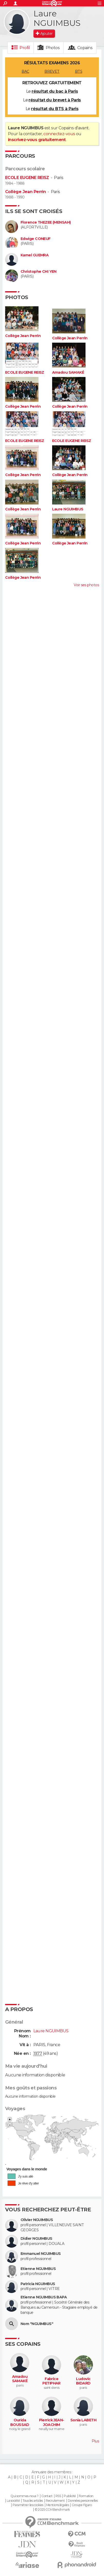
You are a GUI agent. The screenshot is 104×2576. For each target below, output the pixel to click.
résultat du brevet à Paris (55, 100)
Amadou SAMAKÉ (68, 372)
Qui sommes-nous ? (24, 2496)
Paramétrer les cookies (28, 2505)
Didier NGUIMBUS (36, 2238)
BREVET (52, 71)
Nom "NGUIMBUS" (37, 2324)
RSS (58, 2496)
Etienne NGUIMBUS (38, 2269)
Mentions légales (57, 2505)
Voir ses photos (86, 585)
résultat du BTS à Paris (54, 108)
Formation (86, 2496)
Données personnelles (83, 2501)
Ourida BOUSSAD (19, 2422)
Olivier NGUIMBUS (37, 2220)
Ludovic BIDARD (83, 2381)
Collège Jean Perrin (25, 191)
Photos (53, 47)
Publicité (70, 2496)
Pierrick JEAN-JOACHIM (51, 2422)
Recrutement (55, 2501)
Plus (95, 2441)
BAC (25, 71)
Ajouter (46, 33)
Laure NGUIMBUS (67, 509)
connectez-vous (59, 133)
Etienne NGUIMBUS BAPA (44, 2297)
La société (13, 2501)
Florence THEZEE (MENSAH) (46, 222)
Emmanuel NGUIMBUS (41, 2254)
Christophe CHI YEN (38, 271)
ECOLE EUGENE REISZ (27, 177)
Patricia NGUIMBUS (38, 2284)
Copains (84, 47)
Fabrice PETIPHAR (51, 2381)
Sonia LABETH (83, 2420)
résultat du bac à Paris (55, 91)
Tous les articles (33, 2501)
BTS (78, 71)
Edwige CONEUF (36, 239)
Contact (46, 2496)
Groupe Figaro (82, 2505)
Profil (25, 47)
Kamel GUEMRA (35, 255)
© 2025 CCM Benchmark (52, 2509)
